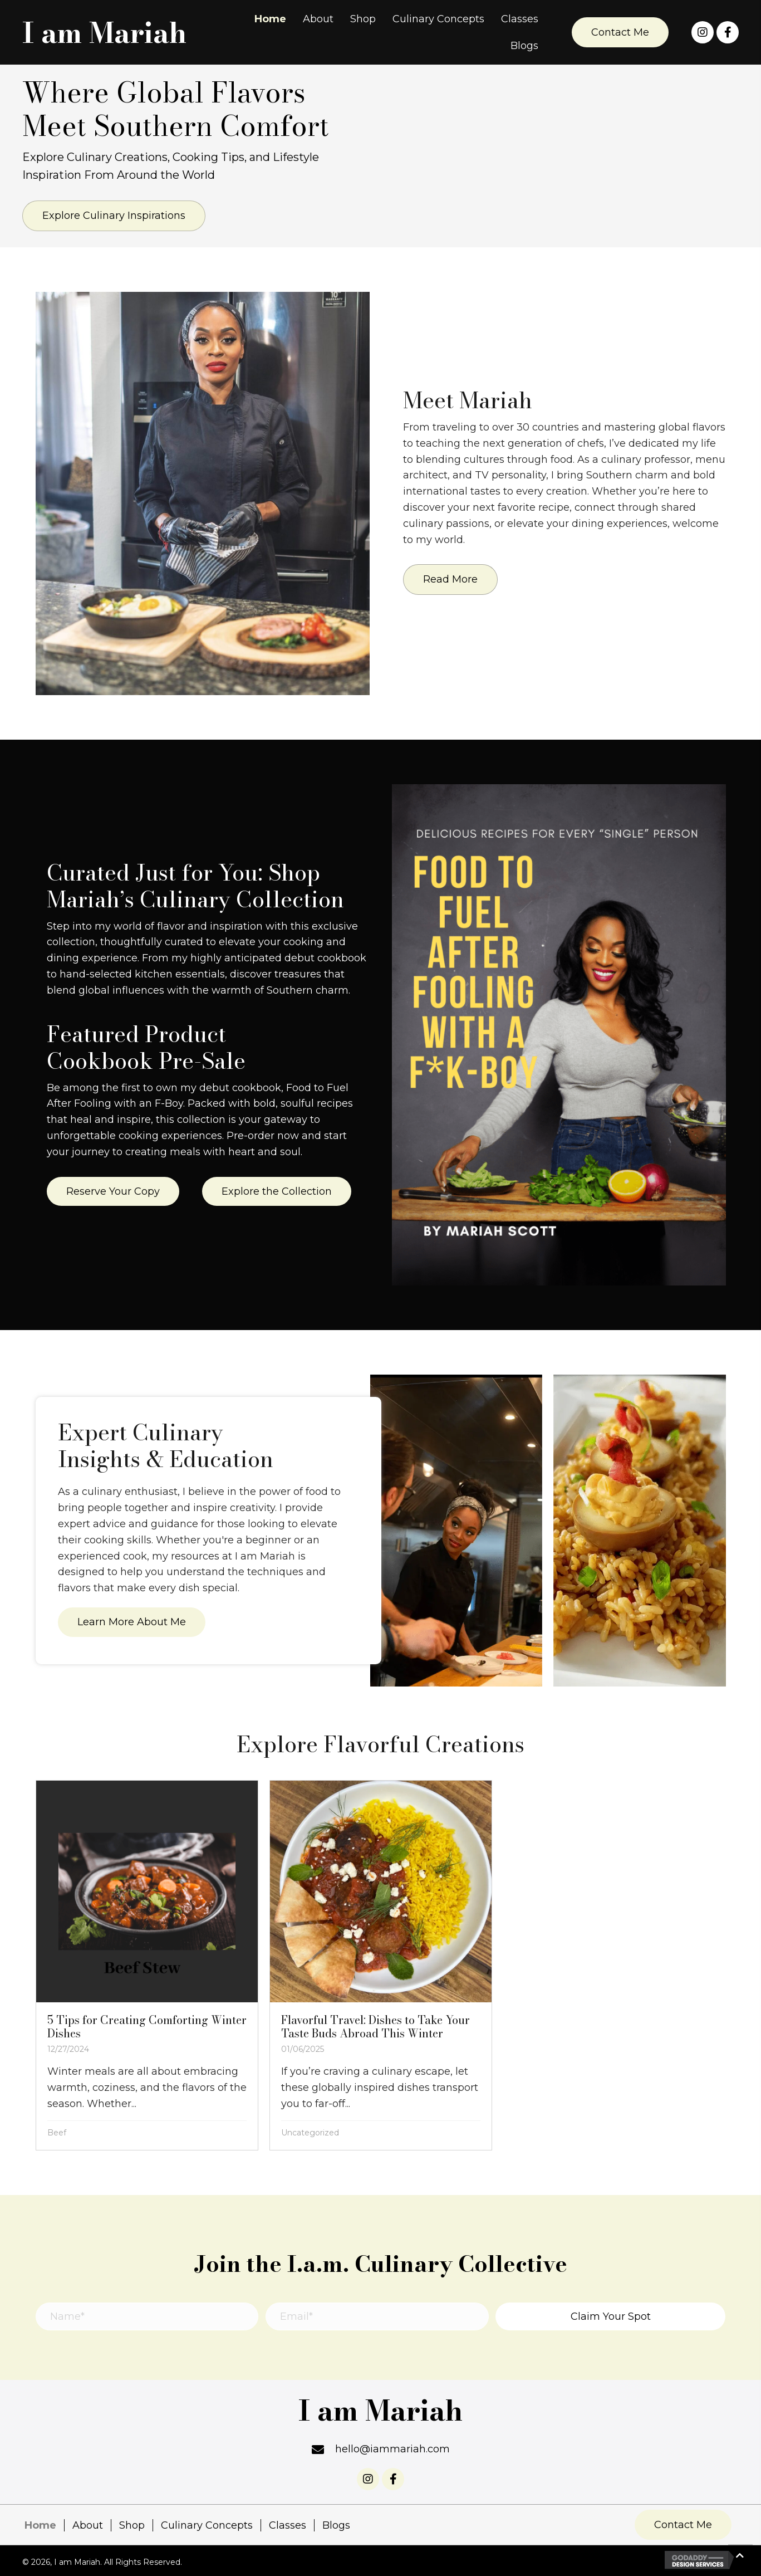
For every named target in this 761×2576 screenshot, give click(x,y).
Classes (287, 2525)
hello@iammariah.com (392, 2449)
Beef (56, 2133)
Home (40, 2525)
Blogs (336, 2525)
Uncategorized (310, 2133)
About (87, 2525)
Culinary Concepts (207, 2525)
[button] (620, 32)
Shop (132, 2525)
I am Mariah (104, 33)
